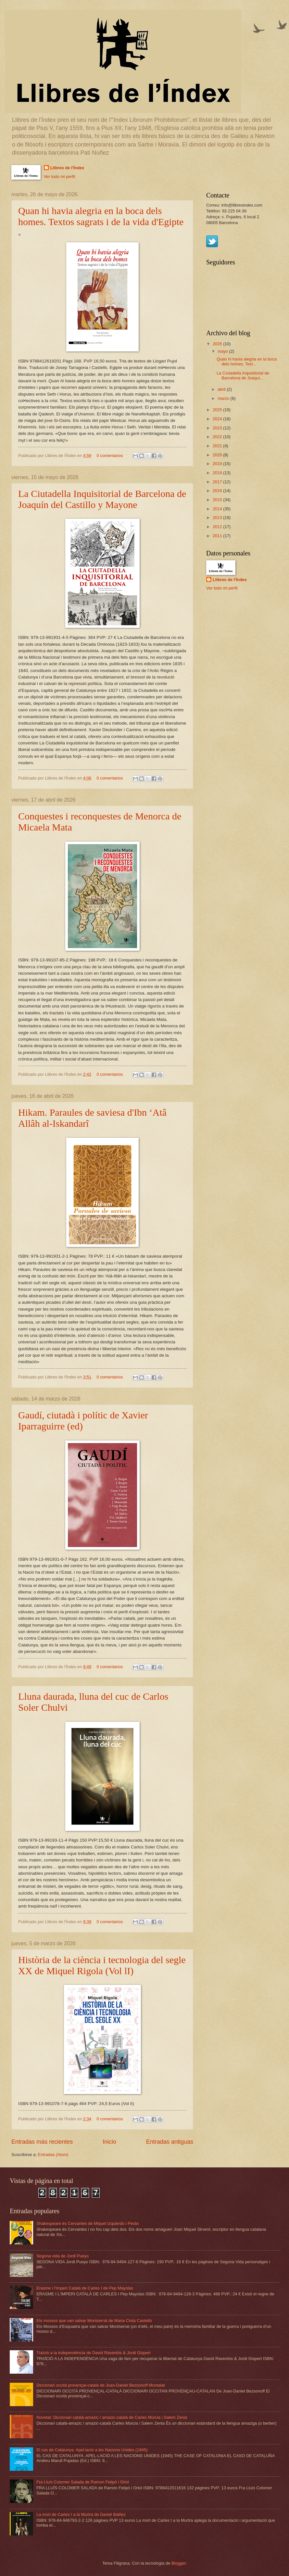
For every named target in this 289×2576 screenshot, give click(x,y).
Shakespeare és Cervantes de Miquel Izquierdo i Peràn (87, 2223)
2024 (218, 418)
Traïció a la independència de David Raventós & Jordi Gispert (93, 2352)
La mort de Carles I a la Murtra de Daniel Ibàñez (81, 2514)
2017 (218, 481)
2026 (218, 343)
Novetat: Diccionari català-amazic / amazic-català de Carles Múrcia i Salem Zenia (111, 2417)
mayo (223, 351)
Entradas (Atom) (53, 2154)
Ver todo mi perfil (59, 176)
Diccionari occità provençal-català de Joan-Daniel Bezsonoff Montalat (100, 2385)
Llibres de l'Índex (67, 167)
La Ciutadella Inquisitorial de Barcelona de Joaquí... (243, 375)
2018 (218, 472)
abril (222, 389)
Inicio (109, 2141)
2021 (218, 445)
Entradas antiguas (169, 2141)
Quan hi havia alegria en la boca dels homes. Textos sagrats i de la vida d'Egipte (100, 216)
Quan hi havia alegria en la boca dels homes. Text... (247, 361)
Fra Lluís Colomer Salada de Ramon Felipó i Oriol (82, 2482)
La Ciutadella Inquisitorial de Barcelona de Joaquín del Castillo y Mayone (102, 499)
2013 (218, 517)
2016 (218, 490)
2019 (218, 463)
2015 (218, 499)
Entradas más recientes (42, 2141)
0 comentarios (110, 455)
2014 (218, 508)
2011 (218, 535)
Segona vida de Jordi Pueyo (62, 2255)
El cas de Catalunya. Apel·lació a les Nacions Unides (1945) (91, 2449)
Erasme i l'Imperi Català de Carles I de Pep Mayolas (84, 2288)
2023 (218, 427)
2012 (218, 526)
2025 (218, 409)
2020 (218, 454)
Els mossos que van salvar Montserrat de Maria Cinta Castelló (94, 2320)
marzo (224, 398)
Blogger (178, 2563)
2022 (218, 436)
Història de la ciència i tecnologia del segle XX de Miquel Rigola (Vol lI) (102, 1965)
